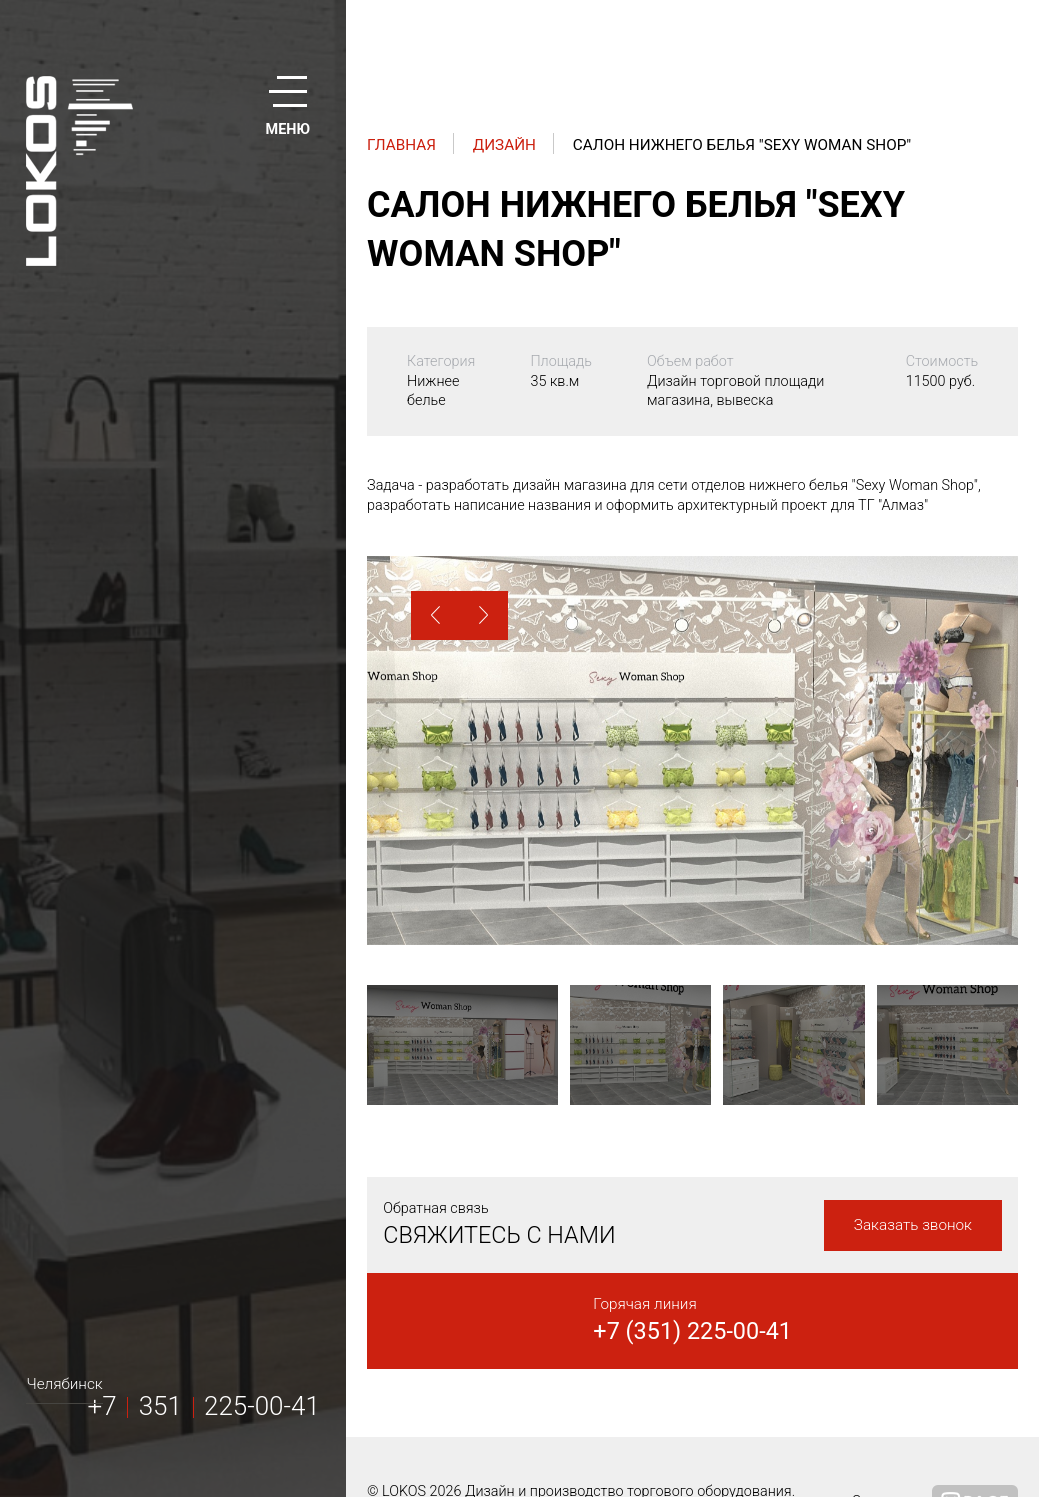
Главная (401, 145)
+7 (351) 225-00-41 (692, 1331)
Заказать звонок (913, 1225)
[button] (435, 615)
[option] (692, 750)
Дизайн (504, 145)
